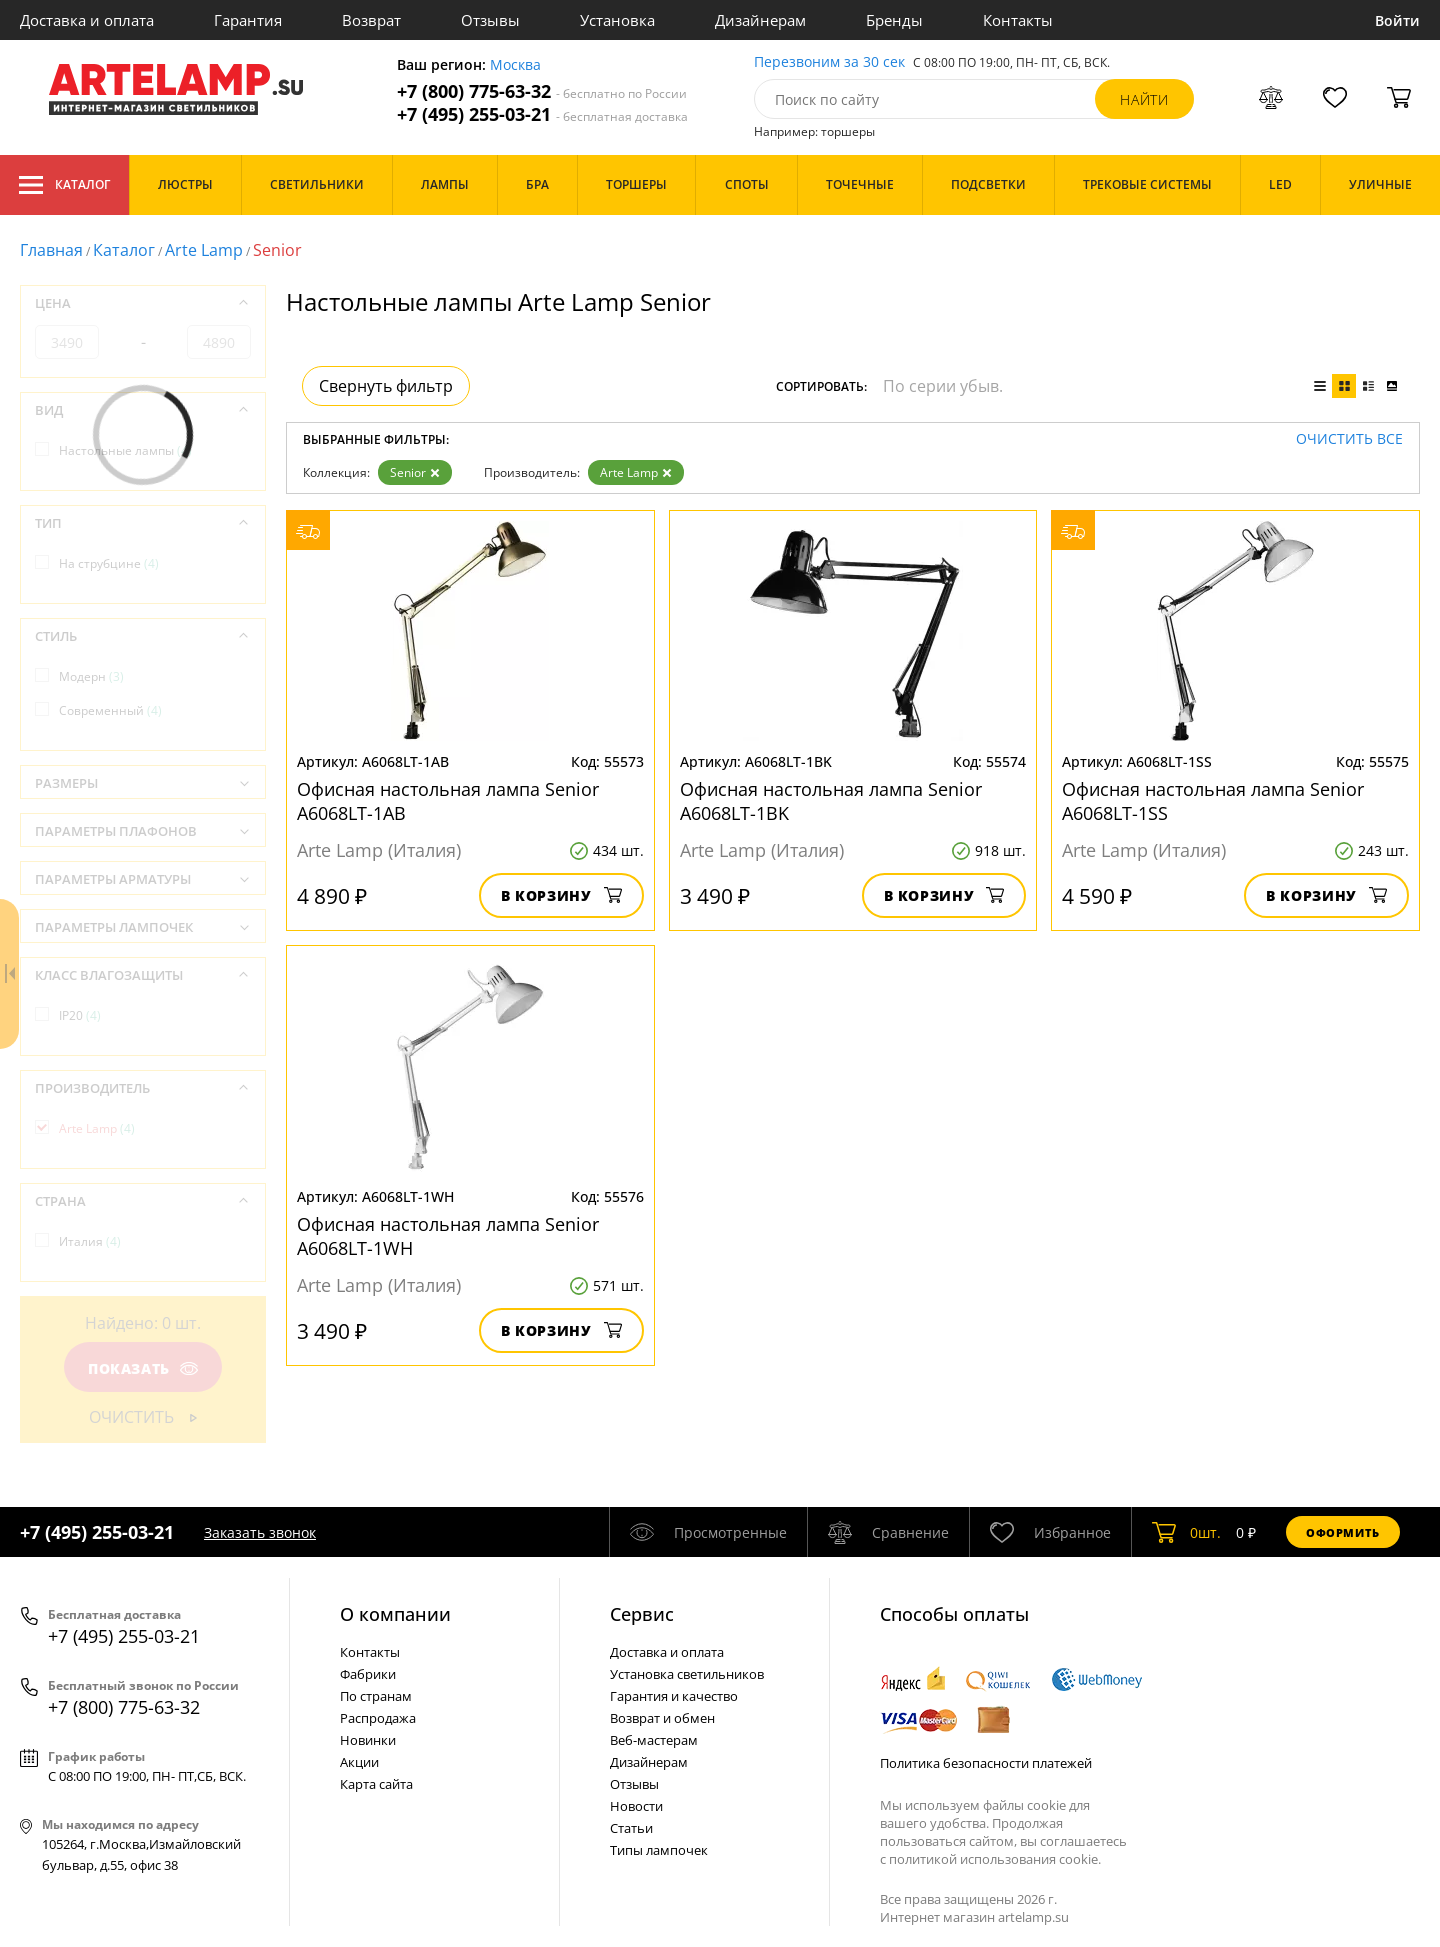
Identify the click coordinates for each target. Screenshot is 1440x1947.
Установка (617, 20)
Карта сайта (376, 1784)
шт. (1186, 1532)
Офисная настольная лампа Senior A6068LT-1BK (831, 801)
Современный (110, 710)
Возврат (371, 20)
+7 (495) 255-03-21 (542, 114)
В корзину (561, 895)
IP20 (80, 1015)
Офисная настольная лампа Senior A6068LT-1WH (448, 1236)
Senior (415, 472)
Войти (1397, 20)
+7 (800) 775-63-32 (542, 91)
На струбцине (109, 563)
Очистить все (1349, 439)
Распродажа (378, 1718)
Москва (515, 65)
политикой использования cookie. (995, 1859)
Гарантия (248, 20)
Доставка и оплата (87, 20)
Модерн (91, 676)
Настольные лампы (125, 450)
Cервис (642, 1614)
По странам (376, 1696)
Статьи (631, 1828)
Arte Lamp (204, 250)
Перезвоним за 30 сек (829, 62)
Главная (51, 250)
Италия (90, 1241)
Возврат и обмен (662, 1718)
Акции (359, 1762)
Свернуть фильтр (386, 386)
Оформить (1343, 1532)
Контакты (1018, 20)
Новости (636, 1806)
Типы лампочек (659, 1850)
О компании (395, 1614)
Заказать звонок (260, 1532)
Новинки (368, 1740)
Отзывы (490, 20)
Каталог (64, 185)
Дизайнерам (760, 20)
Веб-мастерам (654, 1740)
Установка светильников (687, 1674)
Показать (143, 1368)
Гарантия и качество (674, 1696)
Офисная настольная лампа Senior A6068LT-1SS (1213, 801)
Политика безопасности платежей (986, 1763)
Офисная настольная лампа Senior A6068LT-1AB (448, 801)
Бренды (894, 20)
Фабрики (368, 1674)
